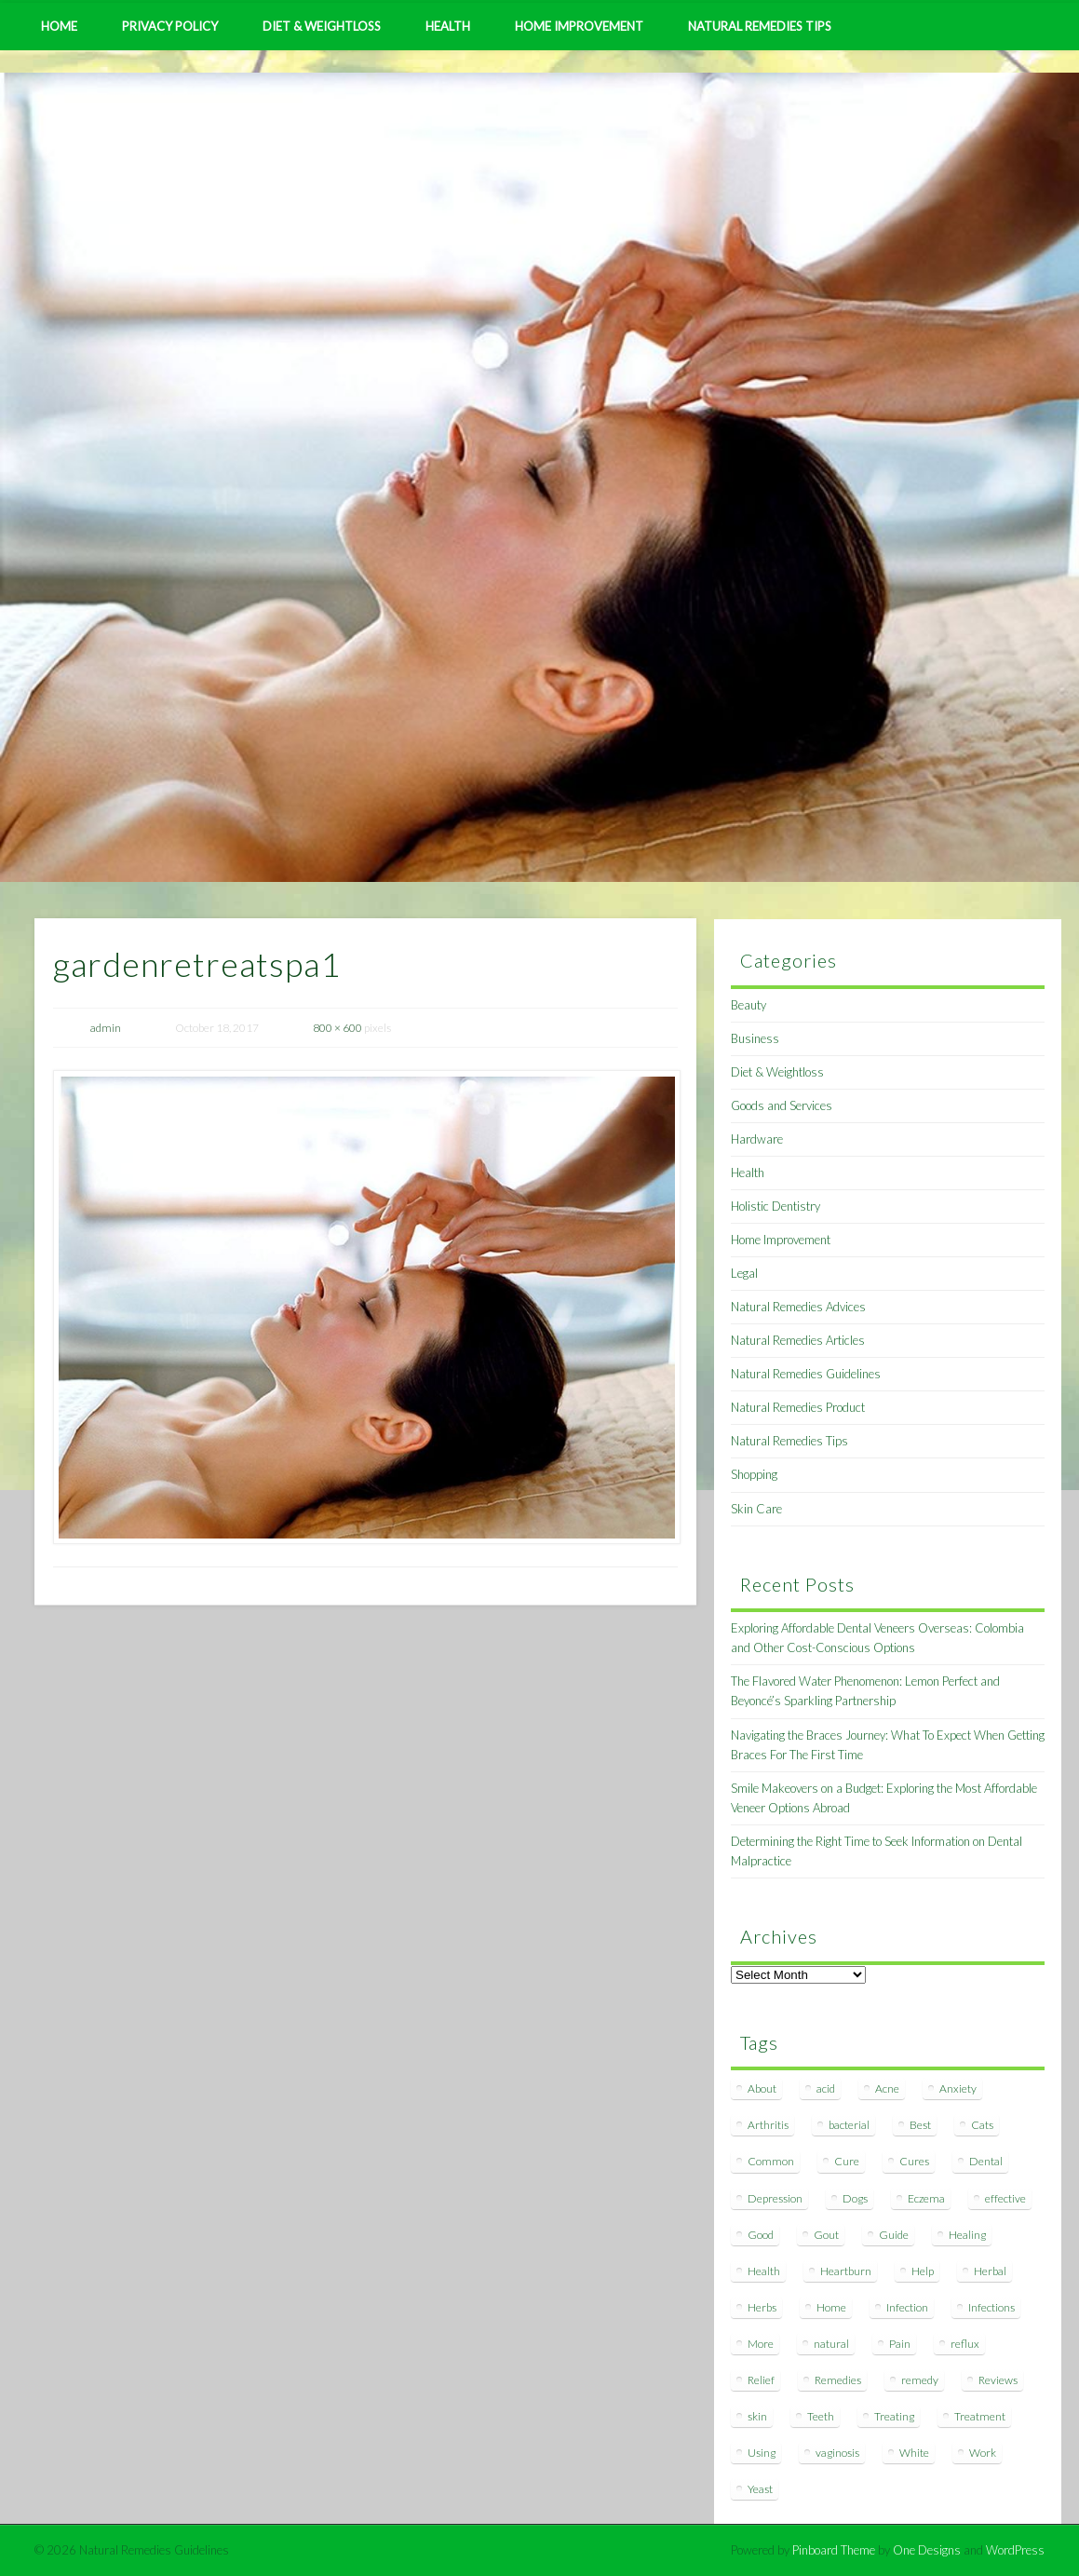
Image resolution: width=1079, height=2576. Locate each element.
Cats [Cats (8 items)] (982, 2125)
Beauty (748, 1004)
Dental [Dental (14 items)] (986, 2161)
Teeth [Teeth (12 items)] (820, 2416)
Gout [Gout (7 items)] (826, 2235)
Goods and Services (781, 1105)
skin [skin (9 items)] (757, 2416)
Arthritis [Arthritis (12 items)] (768, 2125)
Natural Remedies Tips (759, 26)
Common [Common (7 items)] (771, 2161)
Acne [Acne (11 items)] (887, 2088)
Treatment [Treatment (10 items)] (979, 2416)
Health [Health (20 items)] (764, 2271)
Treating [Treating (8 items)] (894, 2416)
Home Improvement (579, 26)
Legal (744, 1273)
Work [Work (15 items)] (982, 2453)
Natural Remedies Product (798, 1407)
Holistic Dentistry (775, 1206)
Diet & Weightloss (322, 26)
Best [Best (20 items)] (920, 2125)
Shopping (754, 1474)
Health (447, 26)
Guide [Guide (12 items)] (894, 2235)
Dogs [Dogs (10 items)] (855, 2198)
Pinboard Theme (833, 2549)
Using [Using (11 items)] (762, 2453)
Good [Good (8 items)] (761, 2235)
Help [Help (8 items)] (922, 2271)
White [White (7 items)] (914, 2453)
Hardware (757, 1139)
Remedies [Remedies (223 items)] (838, 2380)
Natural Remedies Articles (798, 1340)
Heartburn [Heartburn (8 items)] (845, 2271)
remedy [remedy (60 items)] (919, 2380)
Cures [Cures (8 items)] (914, 2161)
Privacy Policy (170, 26)
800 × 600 (337, 1028)
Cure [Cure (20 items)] (846, 2161)
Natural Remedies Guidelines (806, 1373)
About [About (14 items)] (762, 2088)
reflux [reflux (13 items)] (965, 2344)
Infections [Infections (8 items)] (991, 2307)
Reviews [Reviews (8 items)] (998, 2380)
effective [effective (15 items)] (1005, 2198)
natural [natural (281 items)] (831, 2344)
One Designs (927, 2549)
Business (755, 1038)
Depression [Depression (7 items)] (775, 2198)
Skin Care (756, 1508)
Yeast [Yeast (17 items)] (760, 2489)
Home (59, 26)
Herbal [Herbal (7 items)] (990, 2271)
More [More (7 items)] (761, 2344)
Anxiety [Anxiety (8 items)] (958, 2088)
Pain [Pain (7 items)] (899, 2344)
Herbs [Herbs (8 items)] (762, 2307)
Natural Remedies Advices (798, 1306)
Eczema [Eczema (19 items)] (926, 2198)
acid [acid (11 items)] (825, 2088)
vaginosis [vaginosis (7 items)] (837, 2453)
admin (105, 1028)
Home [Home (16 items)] (831, 2307)
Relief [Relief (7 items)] (761, 2380)
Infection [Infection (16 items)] (907, 2307)
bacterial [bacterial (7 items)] (849, 2125)
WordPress (1015, 2549)
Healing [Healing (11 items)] (967, 2235)
